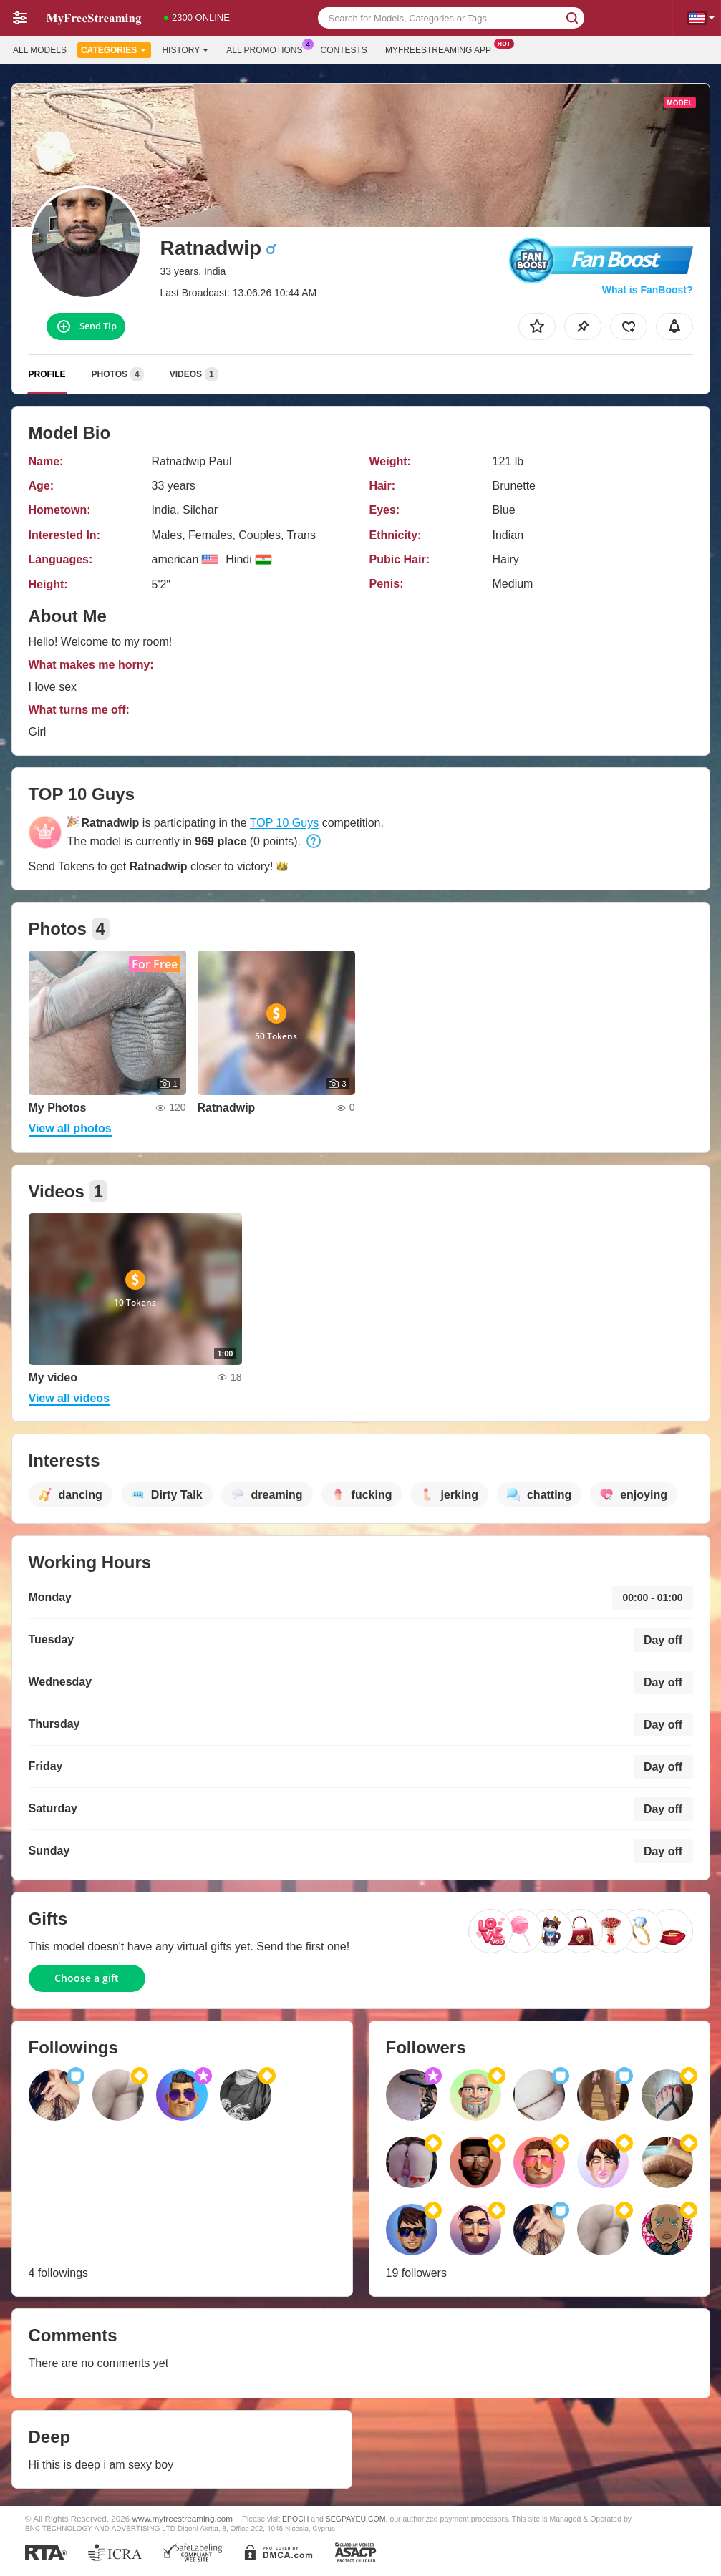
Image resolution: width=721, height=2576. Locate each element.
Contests (344, 50)
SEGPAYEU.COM (356, 2518)
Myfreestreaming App (441, 48)
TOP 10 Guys (284, 823)
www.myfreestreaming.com (182, 2518)
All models (40, 50)
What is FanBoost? (647, 290)
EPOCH (295, 2518)
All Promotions (267, 48)
